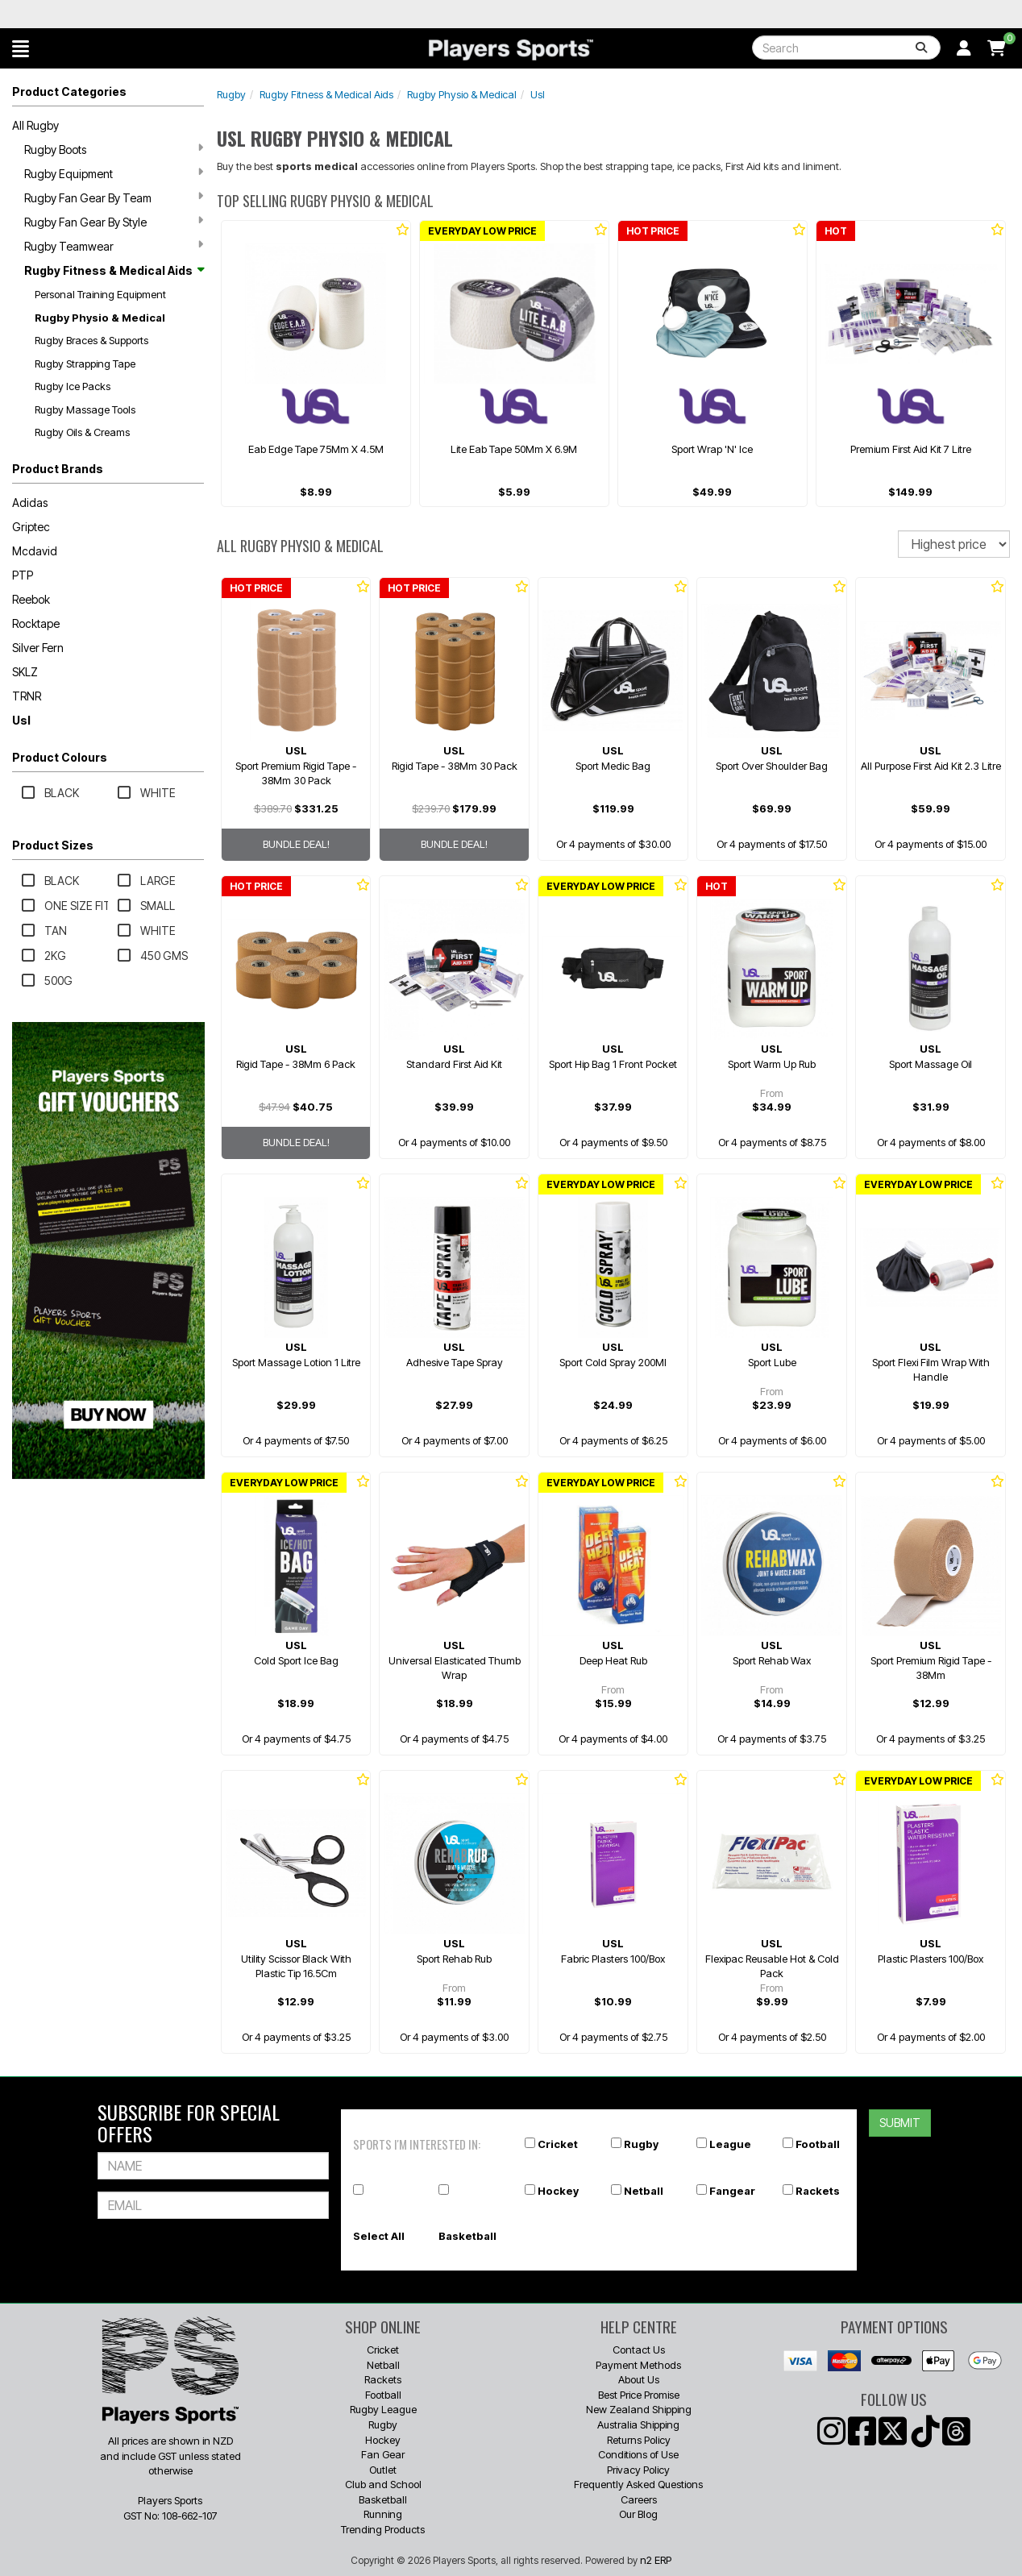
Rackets (818, 2190)
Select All (379, 2235)
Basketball (467, 2235)
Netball (643, 2190)
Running (383, 2513)
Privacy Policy (638, 2469)
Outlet (383, 2469)
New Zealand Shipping (639, 2409)
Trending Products (383, 2529)
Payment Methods (638, 2364)
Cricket (558, 2144)
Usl (21, 720)
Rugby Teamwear (113, 246)
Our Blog (638, 2513)
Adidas (30, 502)
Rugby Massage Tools (85, 409)
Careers (639, 2499)
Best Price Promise (638, 2394)
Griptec (31, 527)
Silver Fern (38, 647)
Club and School (383, 2484)
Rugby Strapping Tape (85, 363)
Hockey (558, 2190)
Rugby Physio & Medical (100, 317)
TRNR (26, 696)
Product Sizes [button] (52, 845)
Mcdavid (34, 551)
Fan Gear (383, 2454)
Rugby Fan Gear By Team (113, 197)
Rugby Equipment (113, 173)
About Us (638, 2379)
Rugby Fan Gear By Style (113, 221)
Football (818, 2144)
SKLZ (25, 672)
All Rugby (35, 125)
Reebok (31, 599)
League (730, 2144)
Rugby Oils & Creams (82, 432)
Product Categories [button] (69, 91)
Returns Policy (639, 2439)
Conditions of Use (638, 2454)
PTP (22, 575)
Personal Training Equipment (100, 294)
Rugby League (383, 2409)
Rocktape (36, 623)
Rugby (231, 94)
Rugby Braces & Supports (91, 340)
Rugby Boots (113, 149)
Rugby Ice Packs (72, 386)
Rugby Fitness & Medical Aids (113, 270)
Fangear (732, 2190)
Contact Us (639, 2349)
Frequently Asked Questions (638, 2484)
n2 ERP (655, 2559)
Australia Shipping (638, 2424)
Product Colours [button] (59, 757)
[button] (20, 48)
